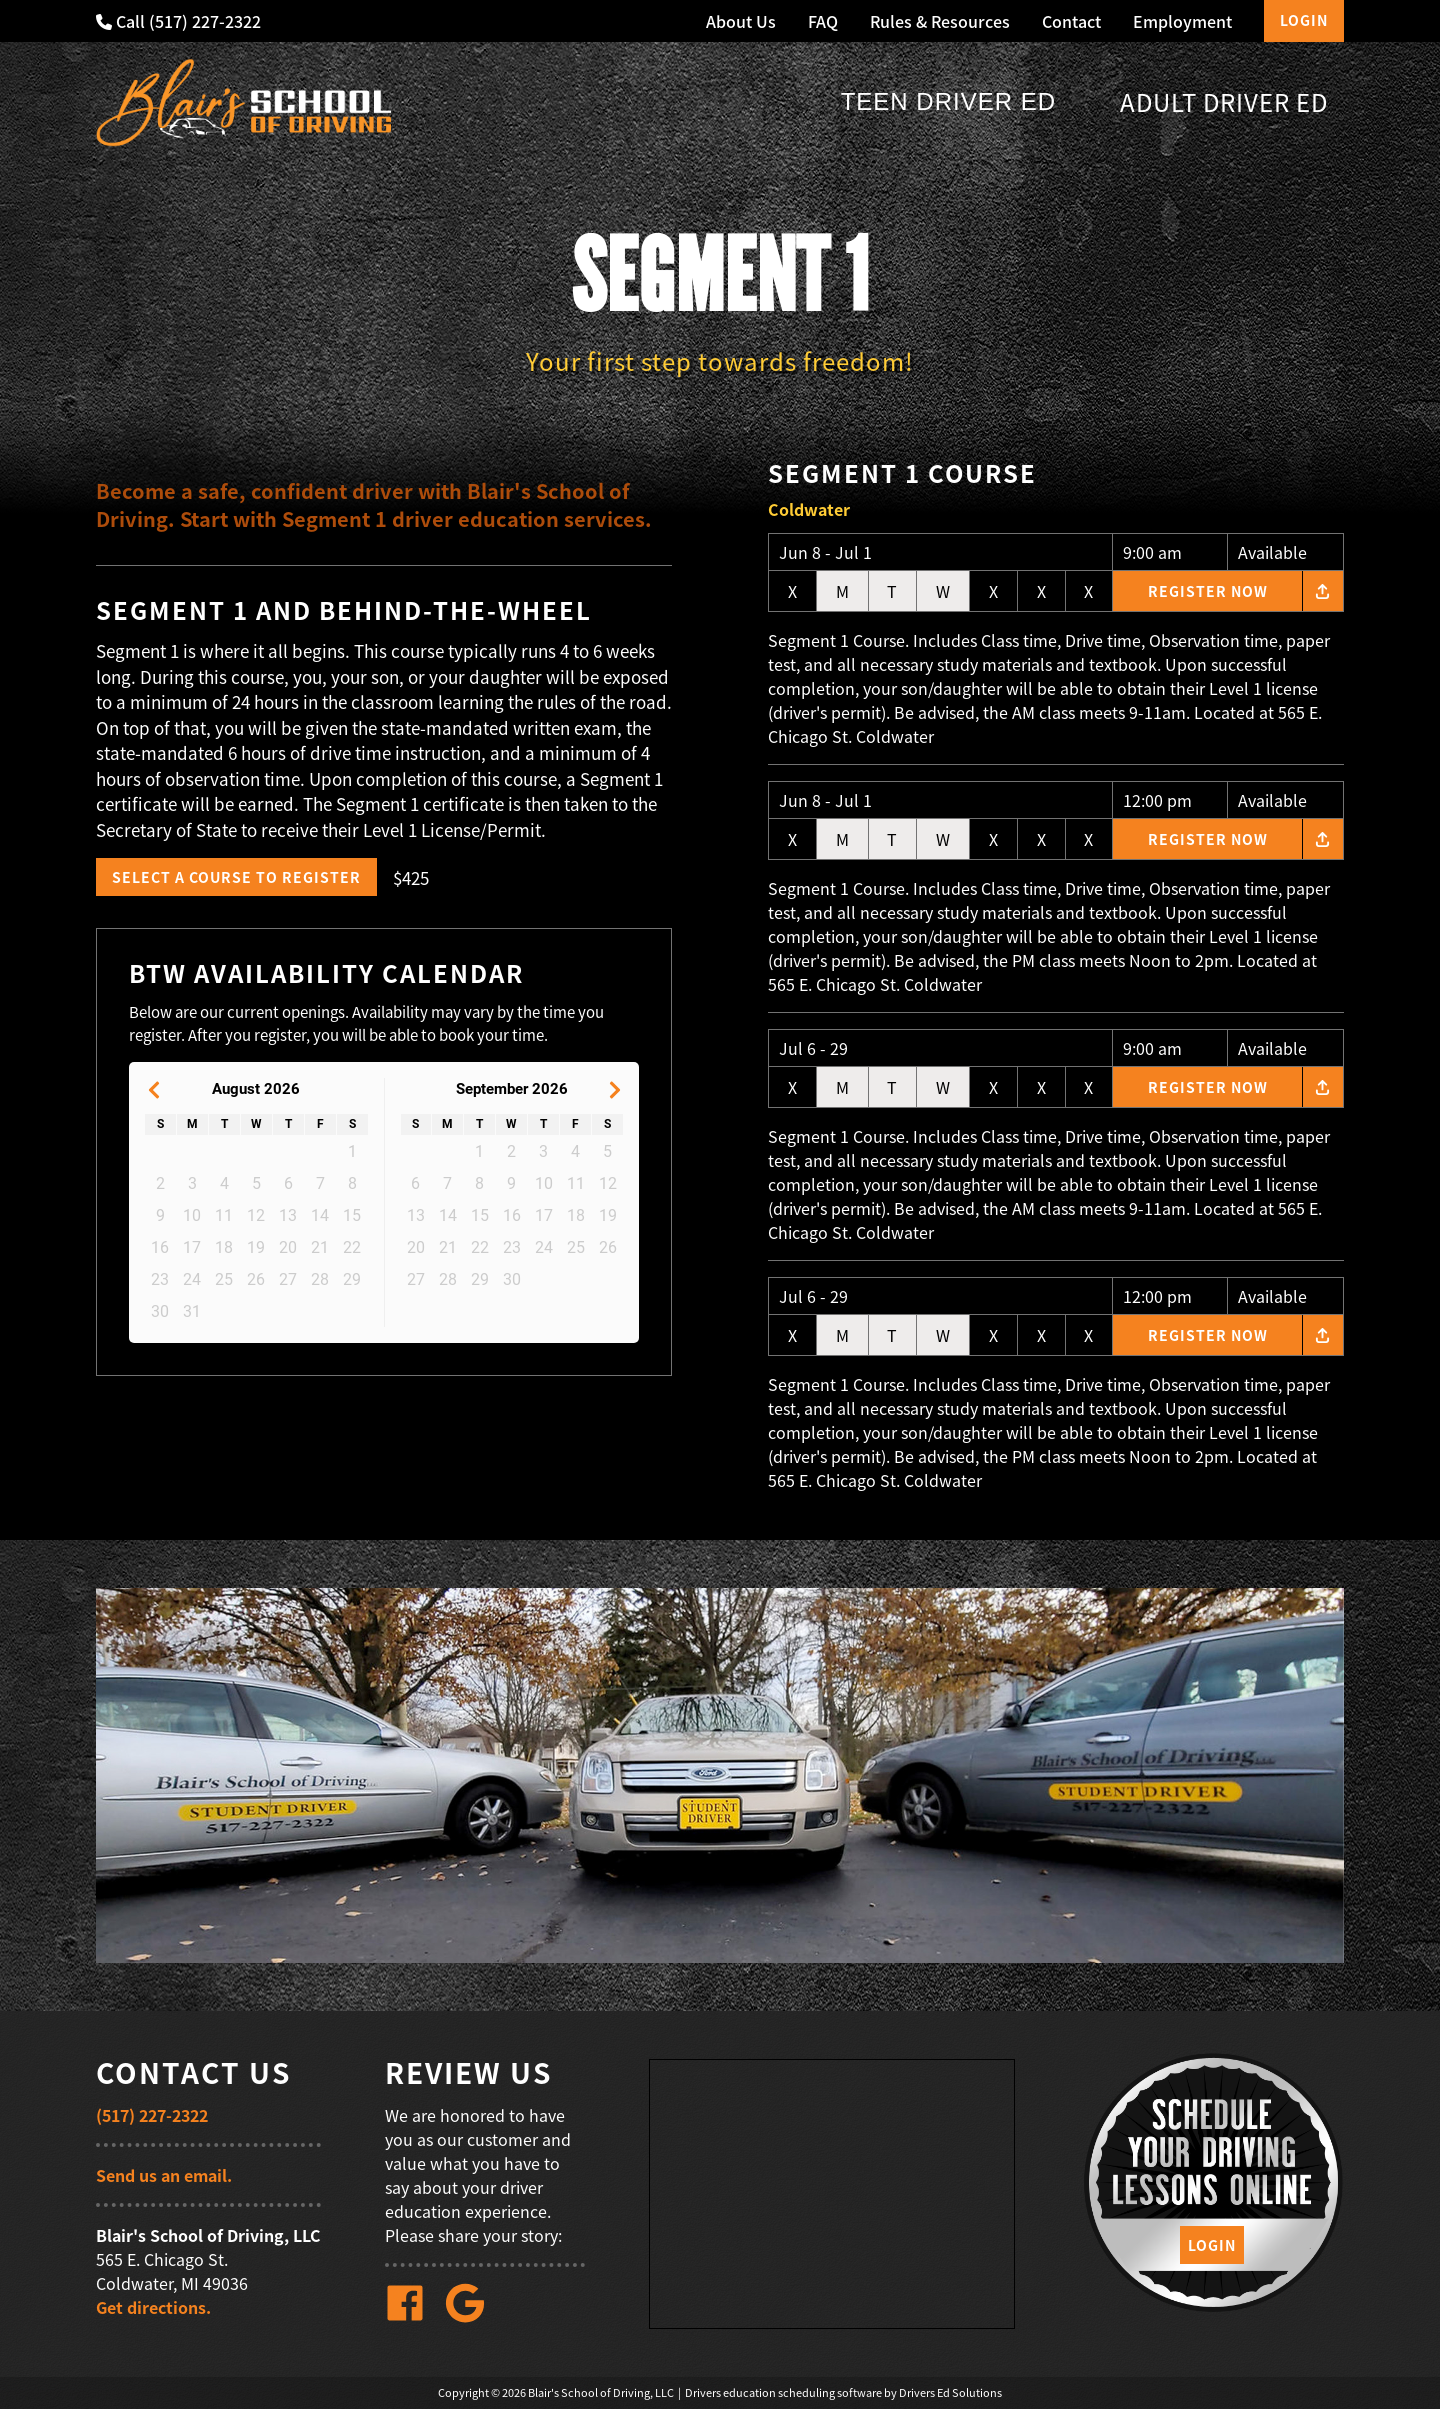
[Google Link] (473, 2317)
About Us (741, 21)
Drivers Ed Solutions (950, 2392)
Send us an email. (164, 2175)
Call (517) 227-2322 (178, 21)
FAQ (823, 21)
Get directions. (153, 2307)
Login (1304, 20)
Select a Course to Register (236, 877)
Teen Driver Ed (948, 101)
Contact (1071, 21)
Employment (1182, 21)
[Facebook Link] (413, 2317)
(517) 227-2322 (152, 2115)
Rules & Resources (940, 21)
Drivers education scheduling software (783, 2392)
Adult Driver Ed (1224, 102)
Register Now (1208, 591)
